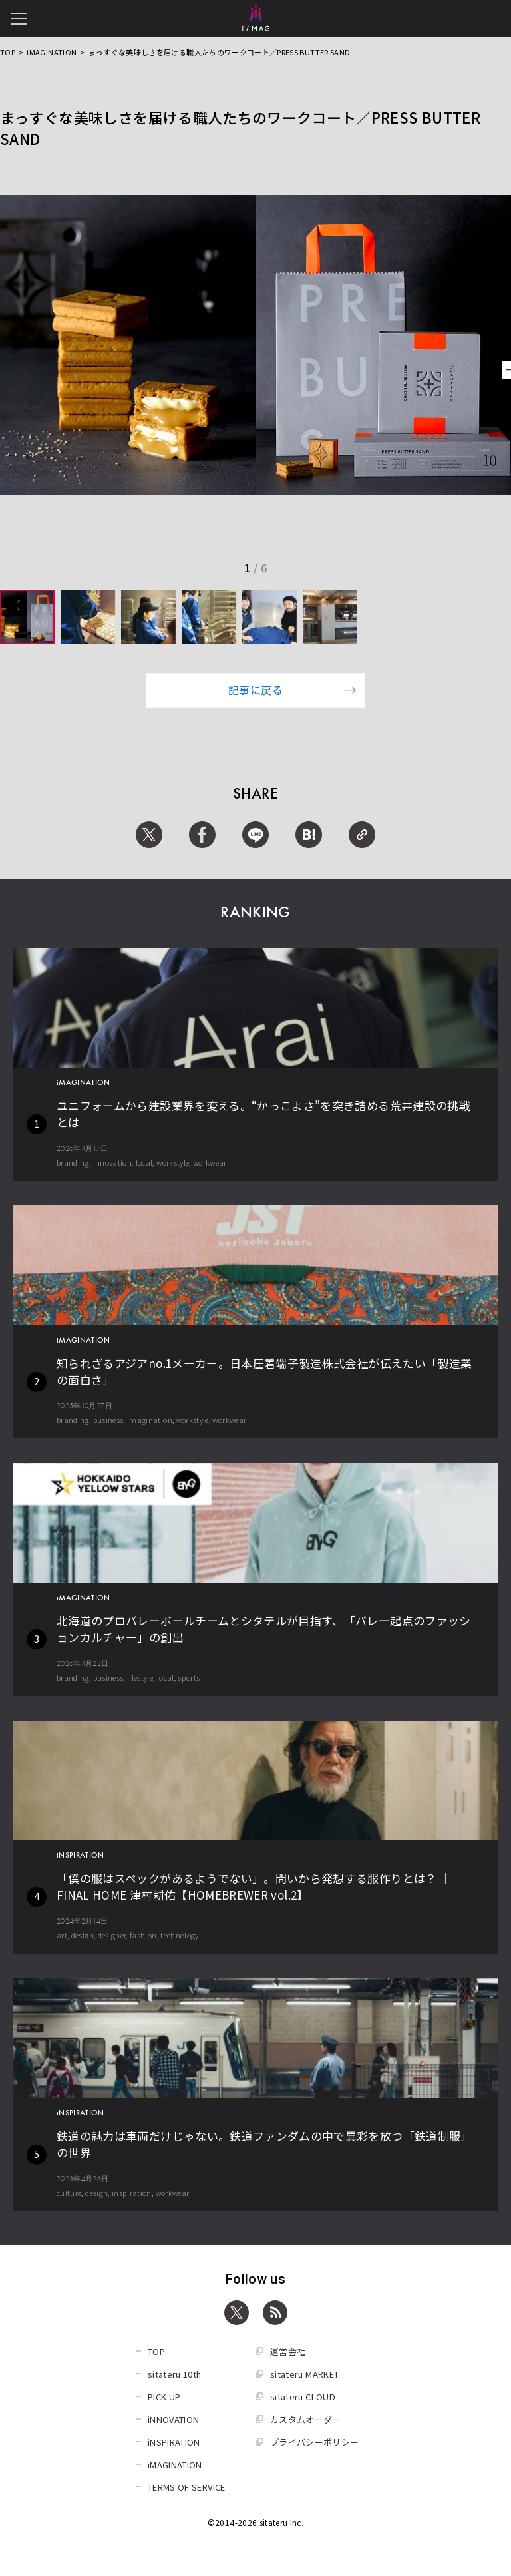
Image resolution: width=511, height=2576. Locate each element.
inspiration (132, 2192)
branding (73, 1162)
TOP (7, 52)
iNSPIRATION (174, 2442)
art (62, 1935)
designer (112, 1935)
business (108, 1419)
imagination (149, 1419)
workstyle (172, 1162)
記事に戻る (292, 690)
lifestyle (140, 1677)
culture (69, 2192)
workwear (210, 1162)
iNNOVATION (174, 2419)
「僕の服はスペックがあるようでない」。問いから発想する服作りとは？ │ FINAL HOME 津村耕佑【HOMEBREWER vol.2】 (254, 1886)
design (82, 1935)
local (144, 1162)
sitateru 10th (175, 2374)
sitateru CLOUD (302, 2396)
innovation (112, 1162)
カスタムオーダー (305, 2419)
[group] (27, 617)
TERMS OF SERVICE (187, 2487)
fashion (143, 1935)
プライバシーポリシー (314, 2442)
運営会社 (287, 2351)
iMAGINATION (52, 52)
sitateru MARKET (304, 2374)
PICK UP (164, 2396)
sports (189, 1677)
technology (179, 1935)
